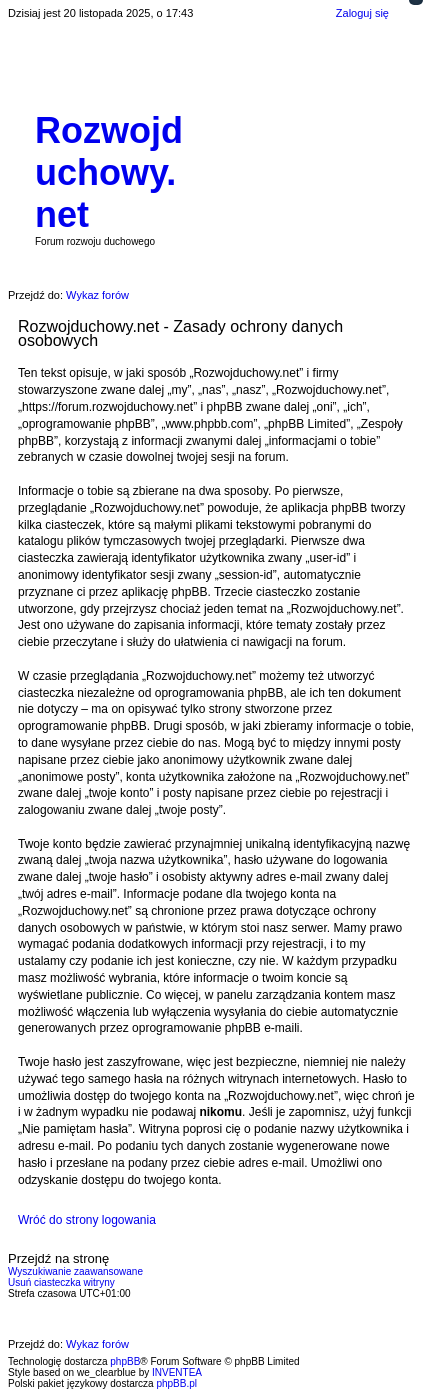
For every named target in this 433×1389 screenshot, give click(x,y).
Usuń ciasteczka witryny (61, 1282)
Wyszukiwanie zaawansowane (75, 1271)
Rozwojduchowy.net (109, 172)
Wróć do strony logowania (87, 1220)
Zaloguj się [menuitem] (362, 13)
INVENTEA (177, 1372)
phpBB (125, 1361)
